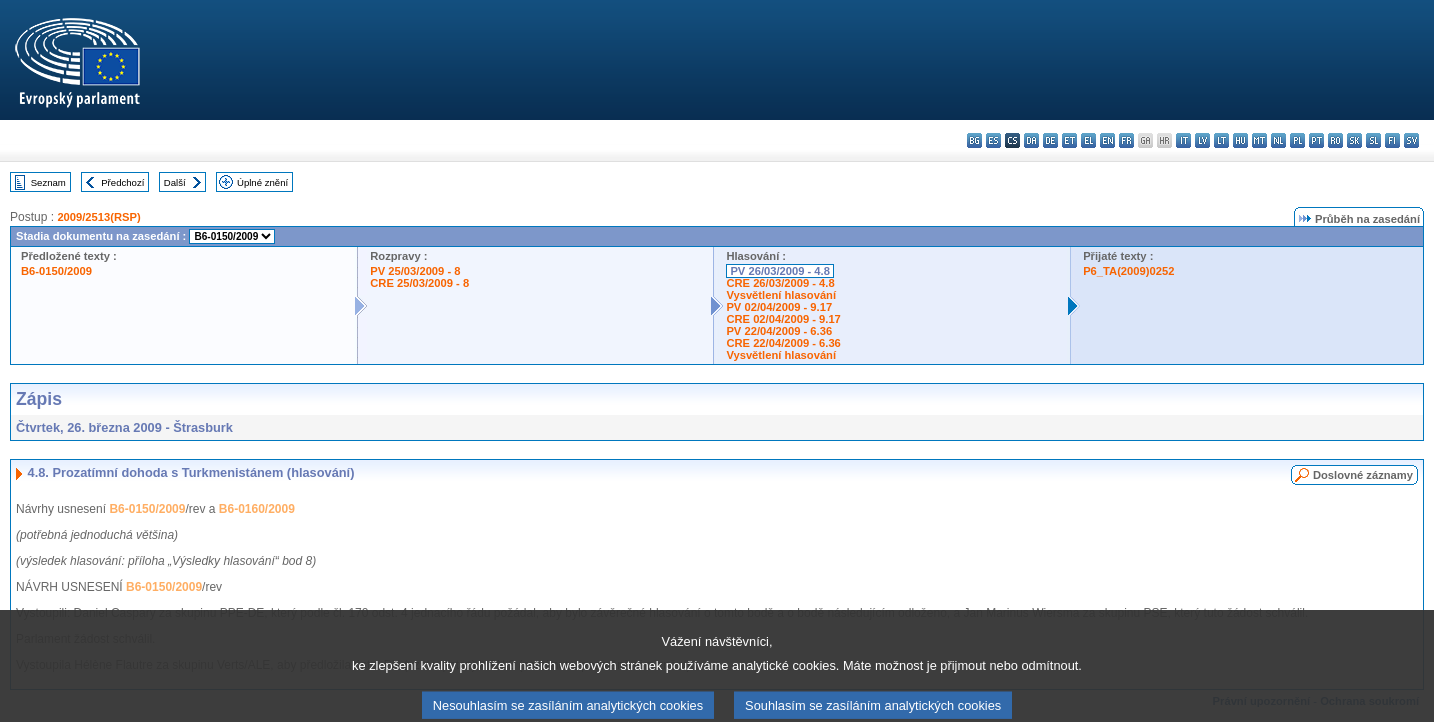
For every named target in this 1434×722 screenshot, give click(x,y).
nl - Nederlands (1278, 140)
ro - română (1335, 140)
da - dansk (1031, 140)
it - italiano (1183, 140)
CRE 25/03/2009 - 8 (419, 283)
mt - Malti (1259, 140)
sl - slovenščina (1373, 140)
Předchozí (122, 182)
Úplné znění (262, 182)
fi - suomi (1392, 140)
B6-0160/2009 (257, 509)
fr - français (1126, 140)
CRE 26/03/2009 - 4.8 (780, 283)
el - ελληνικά (1088, 140)
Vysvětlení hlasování (781, 295)
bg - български (974, 140)
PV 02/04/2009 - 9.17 (779, 307)
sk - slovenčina (1354, 140)
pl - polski (1297, 140)
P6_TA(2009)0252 (1128, 271)
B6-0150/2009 (56, 271)
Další (175, 182)
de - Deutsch (1050, 140)
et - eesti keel (1069, 140)
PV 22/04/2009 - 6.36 (779, 331)
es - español (993, 140)
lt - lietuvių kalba (1221, 140)
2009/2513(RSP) (98, 217)
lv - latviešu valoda (1202, 140)
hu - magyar (1240, 140)
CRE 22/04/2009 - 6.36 (783, 343)
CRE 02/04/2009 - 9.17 (783, 319)
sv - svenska (1411, 140)
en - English (1107, 140)
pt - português (1316, 140)
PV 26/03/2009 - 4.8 (780, 271)
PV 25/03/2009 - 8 (415, 271)
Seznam (48, 182)
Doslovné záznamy (1363, 475)
